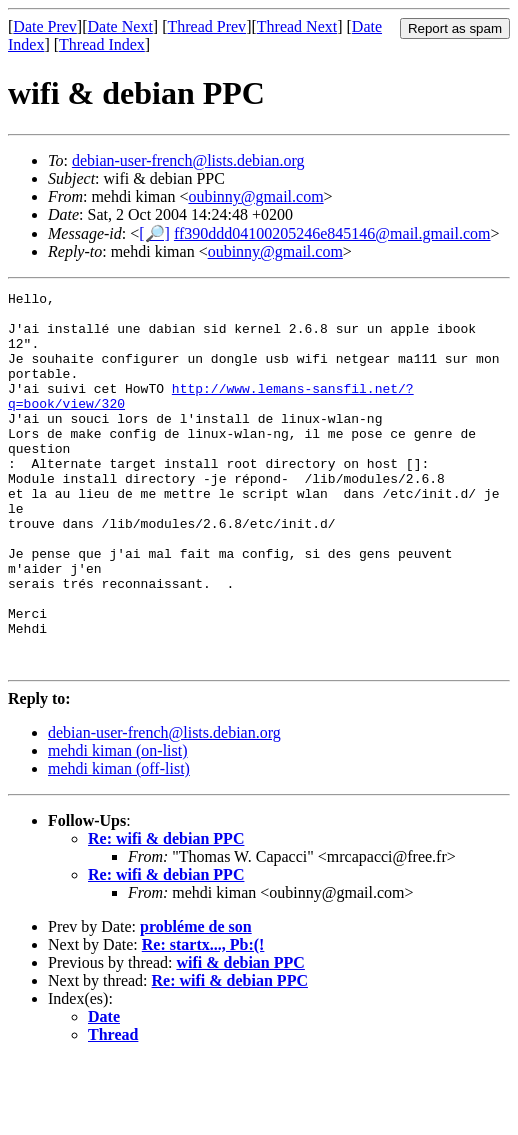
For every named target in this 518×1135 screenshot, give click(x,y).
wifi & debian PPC (240, 1037)
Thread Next (297, 26)
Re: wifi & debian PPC (166, 913)
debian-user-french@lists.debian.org (188, 160)
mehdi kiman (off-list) (119, 843)
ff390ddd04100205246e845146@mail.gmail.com (332, 233)
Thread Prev (206, 26)
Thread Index (102, 44)
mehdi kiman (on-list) (118, 825)
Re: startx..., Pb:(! (203, 1019)
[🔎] (154, 233)
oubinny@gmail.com (255, 196)
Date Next (120, 26)
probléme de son (196, 1001)
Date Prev (45, 26)
